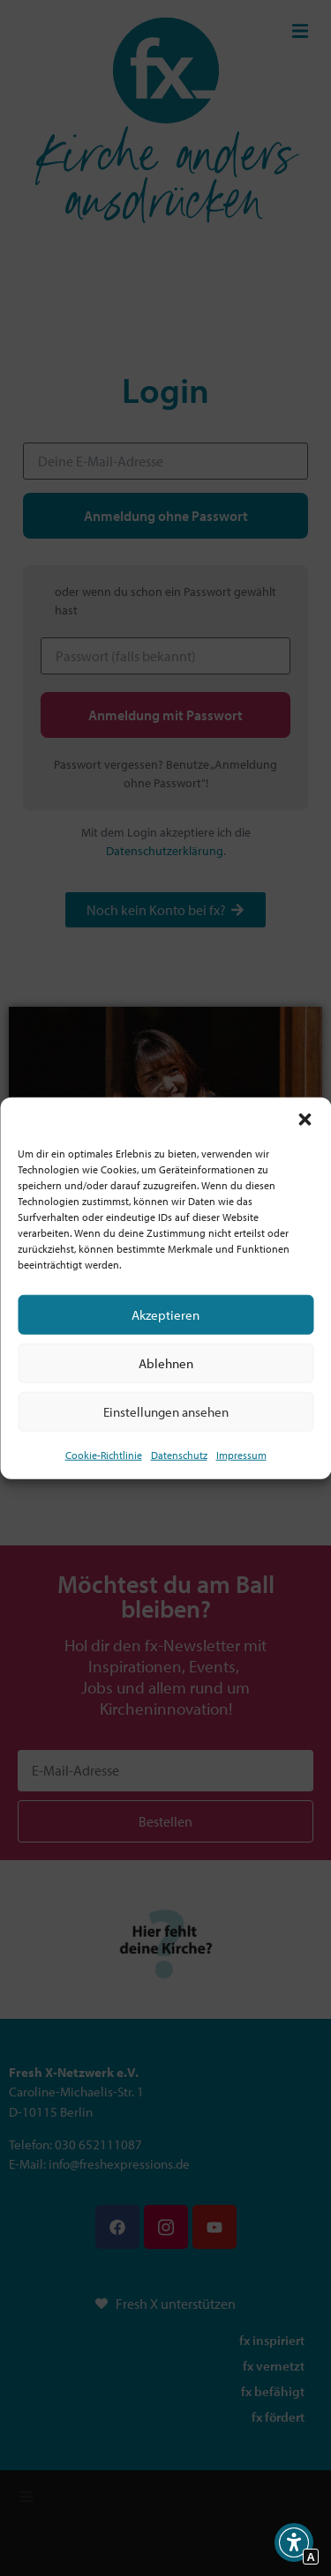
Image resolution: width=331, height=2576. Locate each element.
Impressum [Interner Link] (241, 1455)
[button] (304, 1119)
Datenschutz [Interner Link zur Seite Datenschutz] (179, 1455)
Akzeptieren (165, 1314)
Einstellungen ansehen (166, 1411)
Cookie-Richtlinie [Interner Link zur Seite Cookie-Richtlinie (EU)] (103, 1455)
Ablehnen (166, 1362)
